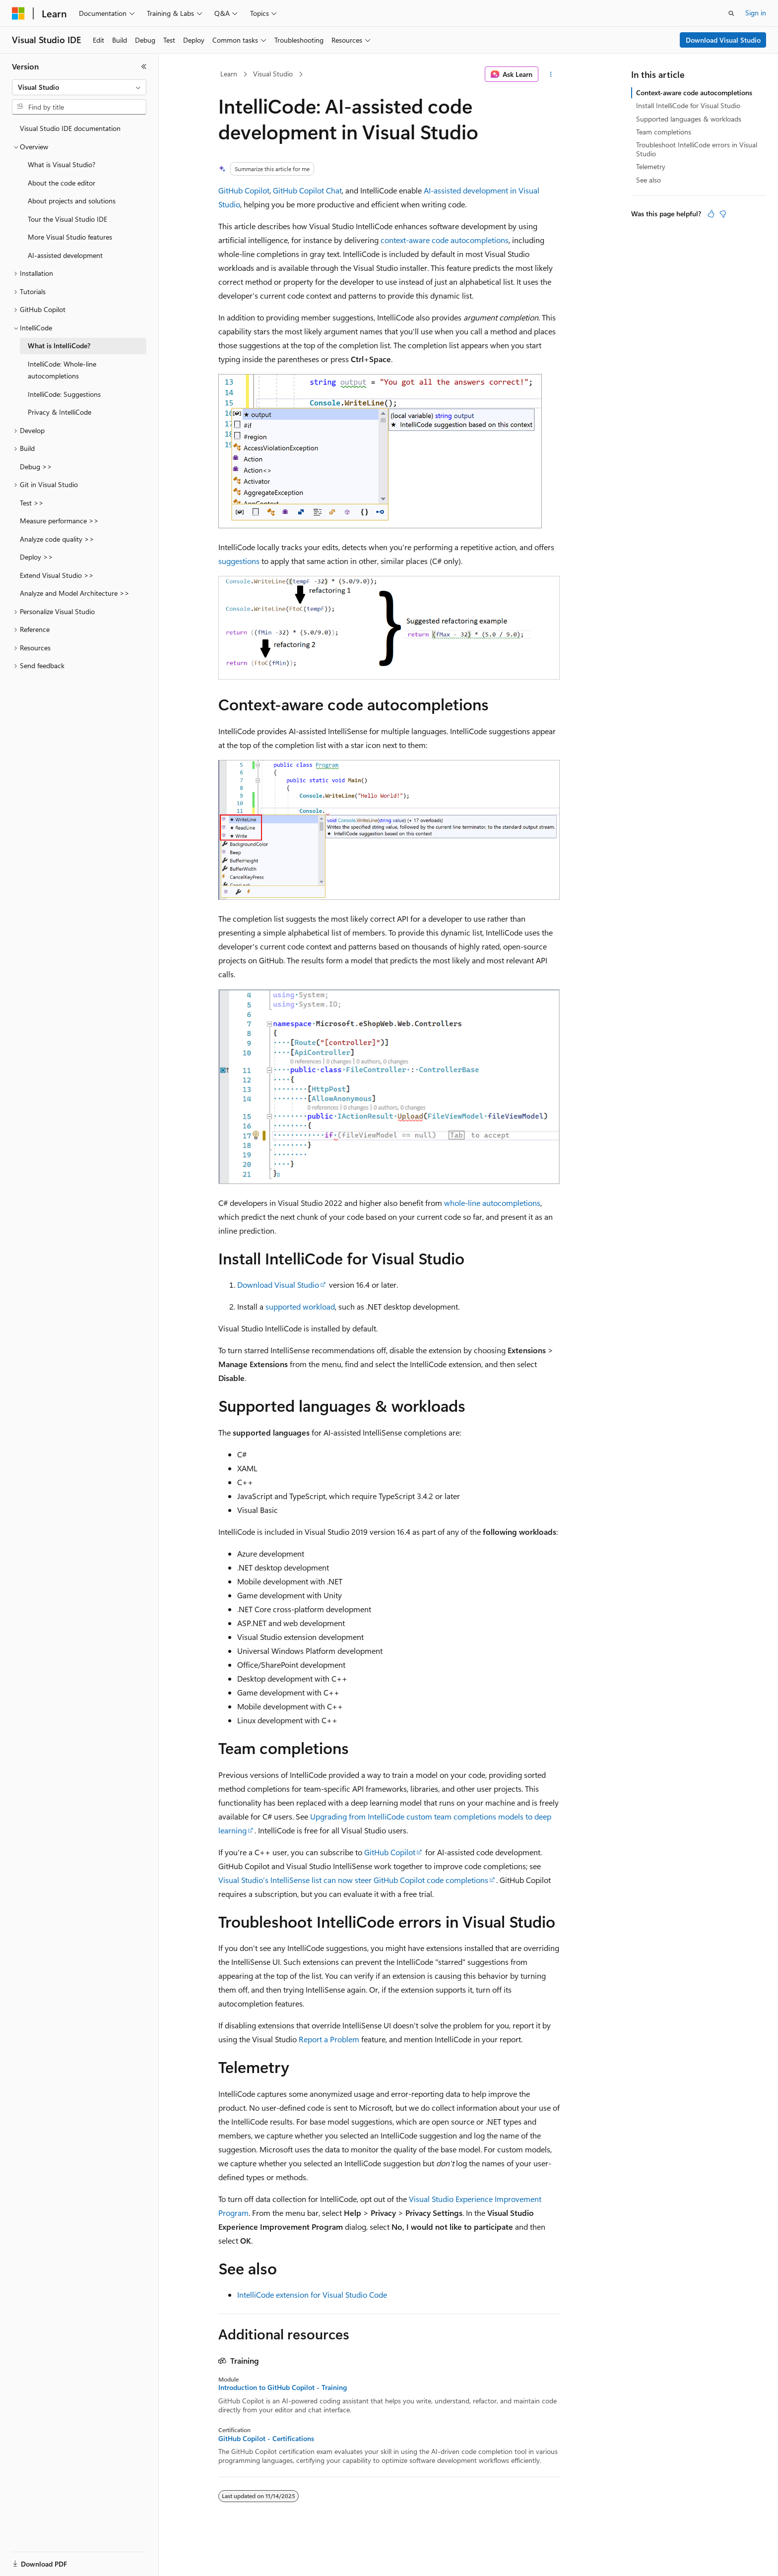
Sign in (755, 12)
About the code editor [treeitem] (61, 183)
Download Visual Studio (723, 40)
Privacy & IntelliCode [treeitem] (59, 412)
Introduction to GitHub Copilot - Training (282, 2387)
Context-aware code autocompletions (694, 92)
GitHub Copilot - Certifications (266, 2438)
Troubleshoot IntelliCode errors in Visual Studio (696, 149)
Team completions (663, 131)
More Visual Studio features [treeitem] (70, 237)
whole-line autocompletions (492, 1202)
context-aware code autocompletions (445, 240)
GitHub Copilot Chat (307, 190)
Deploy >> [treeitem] (36, 557)
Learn (228, 73)
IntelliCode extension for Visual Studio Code (312, 2294)
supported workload (300, 1306)
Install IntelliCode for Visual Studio (688, 105)
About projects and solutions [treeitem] (72, 200)
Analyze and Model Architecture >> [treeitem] (75, 593)
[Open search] (731, 13)
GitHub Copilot (243, 190)
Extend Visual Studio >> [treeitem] (57, 575)
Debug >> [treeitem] (36, 466)
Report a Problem (329, 2039)
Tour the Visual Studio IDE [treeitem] (67, 219)
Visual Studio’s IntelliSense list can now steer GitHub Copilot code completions (353, 1880)
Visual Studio (273, 73)
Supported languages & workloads (688, 119)
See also (648, 180)
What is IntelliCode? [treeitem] (59, 345)
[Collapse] (143, 66)
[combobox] (79, 87)
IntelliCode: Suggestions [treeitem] (64, 394)
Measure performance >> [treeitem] (59, 520)
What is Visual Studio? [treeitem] (61, 164)
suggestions (238, 561)
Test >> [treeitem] (32, 502)
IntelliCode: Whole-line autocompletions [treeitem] (62, 370)
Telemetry (650, 166)
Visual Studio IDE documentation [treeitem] (70, 128)
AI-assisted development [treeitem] (65, 255)
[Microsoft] (18, 13)
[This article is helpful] (711, 214)
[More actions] (551, 74)
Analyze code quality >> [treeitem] (57, 539)
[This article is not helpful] (723, 214)
